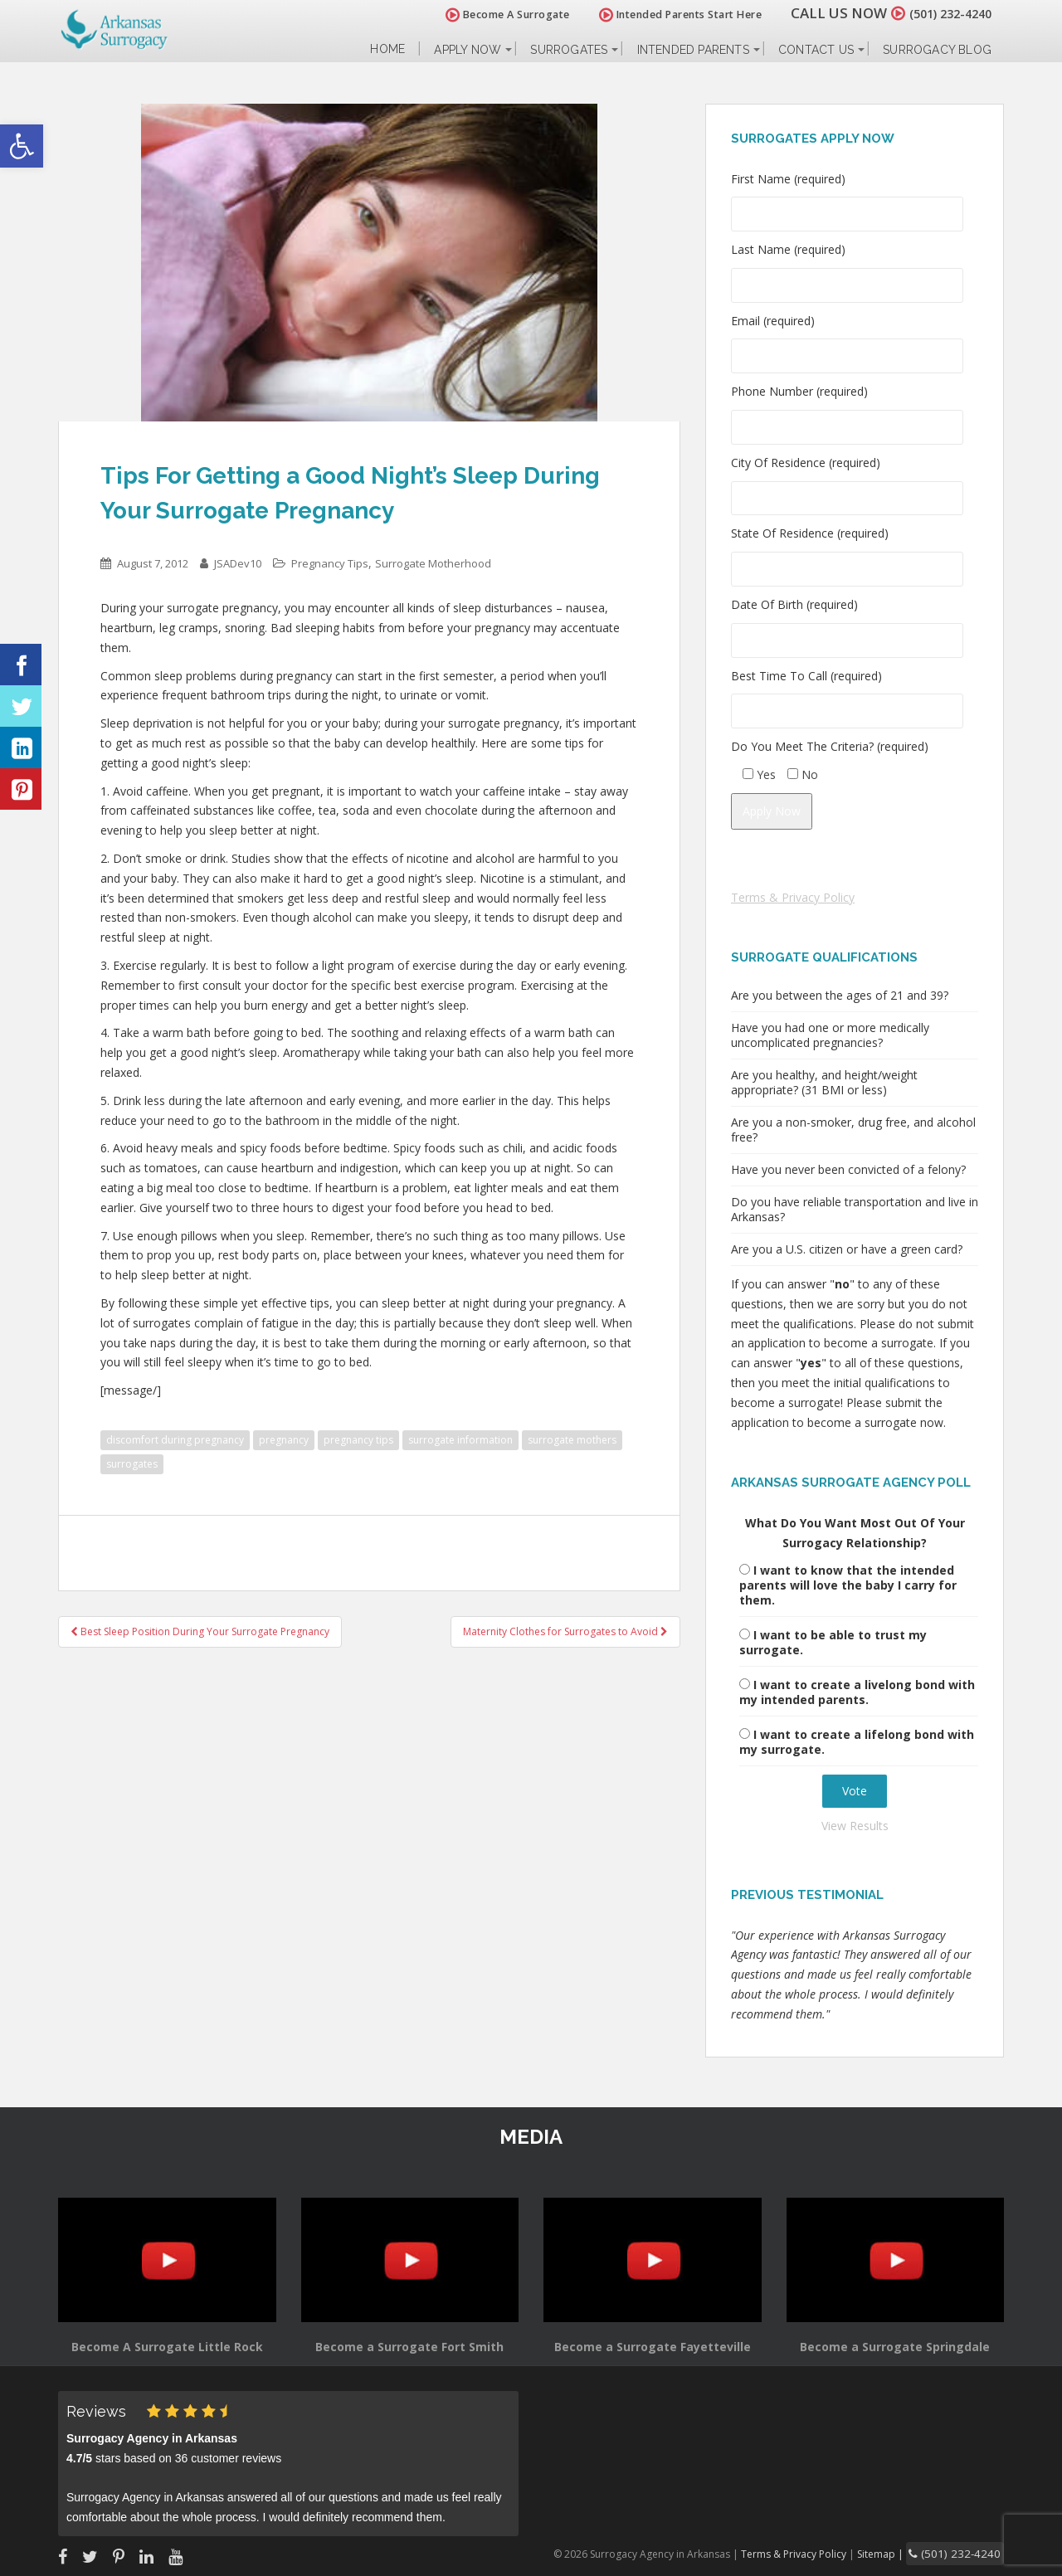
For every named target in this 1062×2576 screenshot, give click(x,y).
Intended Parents (693, 49)
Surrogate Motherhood (433, 563)
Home (387, 49)
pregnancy (284, 1440)
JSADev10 (237, 563)
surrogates (132, 1464)
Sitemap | (899, 2552)
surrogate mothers (572, 1440)
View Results (855, 1825)
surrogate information (460, 1440)
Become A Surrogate (488, 14)
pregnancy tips (358, 1440)
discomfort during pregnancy (175, 1440)
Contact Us (816, 49)
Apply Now (467, 49)
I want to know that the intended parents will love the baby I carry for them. (848, 1585)
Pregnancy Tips (329, 563)
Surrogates (568, 49)
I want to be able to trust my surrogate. (833, 1642)
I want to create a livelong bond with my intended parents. (857, 1692)
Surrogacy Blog (937, 49)
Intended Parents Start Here (661, 14)
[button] (21, 146)
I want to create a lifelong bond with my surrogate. (856, 1741)
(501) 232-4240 (940, 12)
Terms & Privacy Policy (793, 897)
